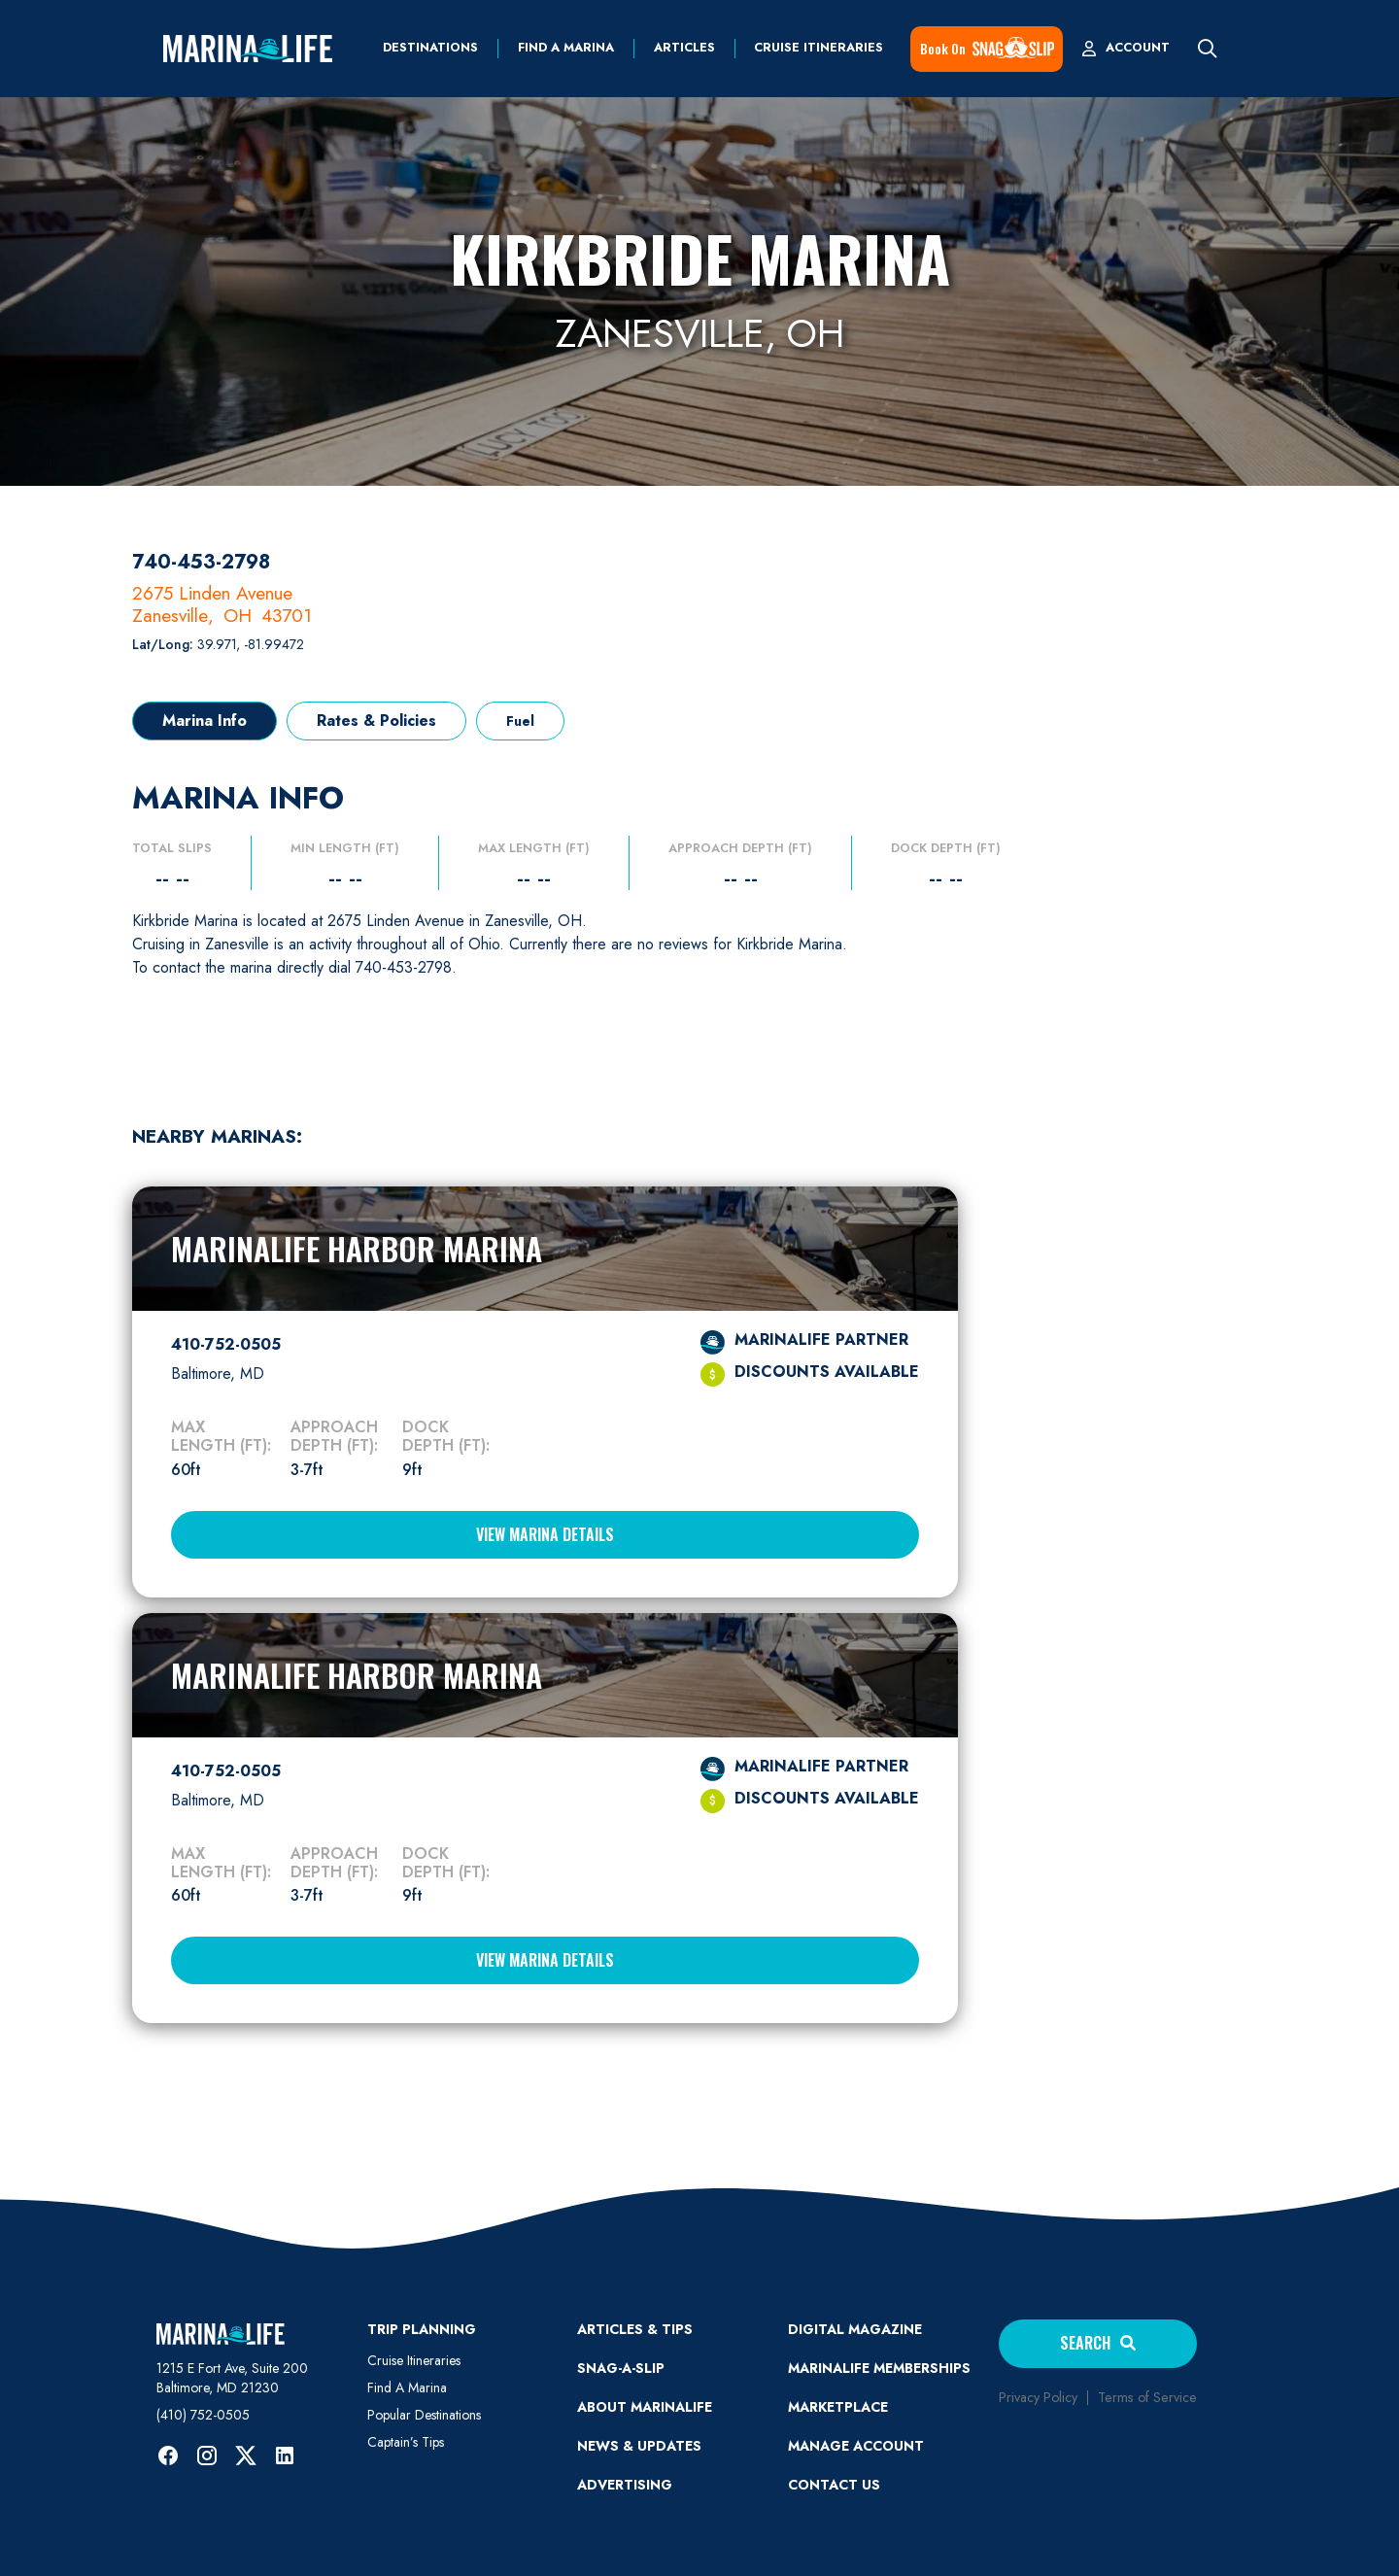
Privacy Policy (1038, 2397)
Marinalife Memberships (879, 2368)
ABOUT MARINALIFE (644, 2407)
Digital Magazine (855, 2329)
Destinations (430, 48)
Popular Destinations (424, 2414)
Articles (684, 48)
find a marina (566, 48)
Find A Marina (407, 2387)
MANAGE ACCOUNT (856, 2446)
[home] (247, 48)
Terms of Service (1147, 2397)
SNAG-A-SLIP (621, 2368)
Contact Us (834, 2484)
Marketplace (838, 2407)
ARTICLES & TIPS (635, 2329)
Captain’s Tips (405, 2442)
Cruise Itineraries (818, 48)
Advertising (624, 2484)
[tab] (204, 721)
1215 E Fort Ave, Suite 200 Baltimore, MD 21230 (232, 2377)
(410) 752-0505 (203, 2414)
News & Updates (639, 2446)
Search (1098, 2342)
